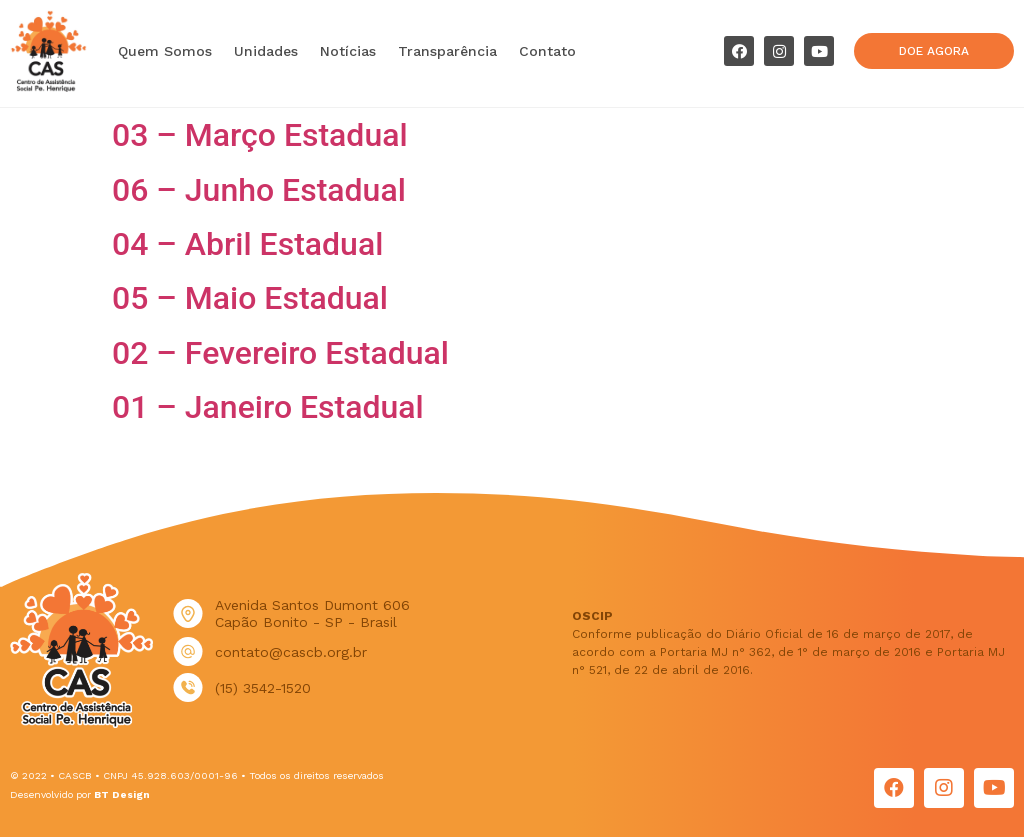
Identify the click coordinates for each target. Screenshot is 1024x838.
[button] (933, 51)
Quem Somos (165, 51)
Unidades (266, 51)
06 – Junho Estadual (259, 190)
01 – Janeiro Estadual (268, 407)
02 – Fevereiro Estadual (280, 353)
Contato (547, 51)
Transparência (447, 51)
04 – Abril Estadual (247, 244)
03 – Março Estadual (260, 135)
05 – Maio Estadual (250, 298)
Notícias (348, 51)
